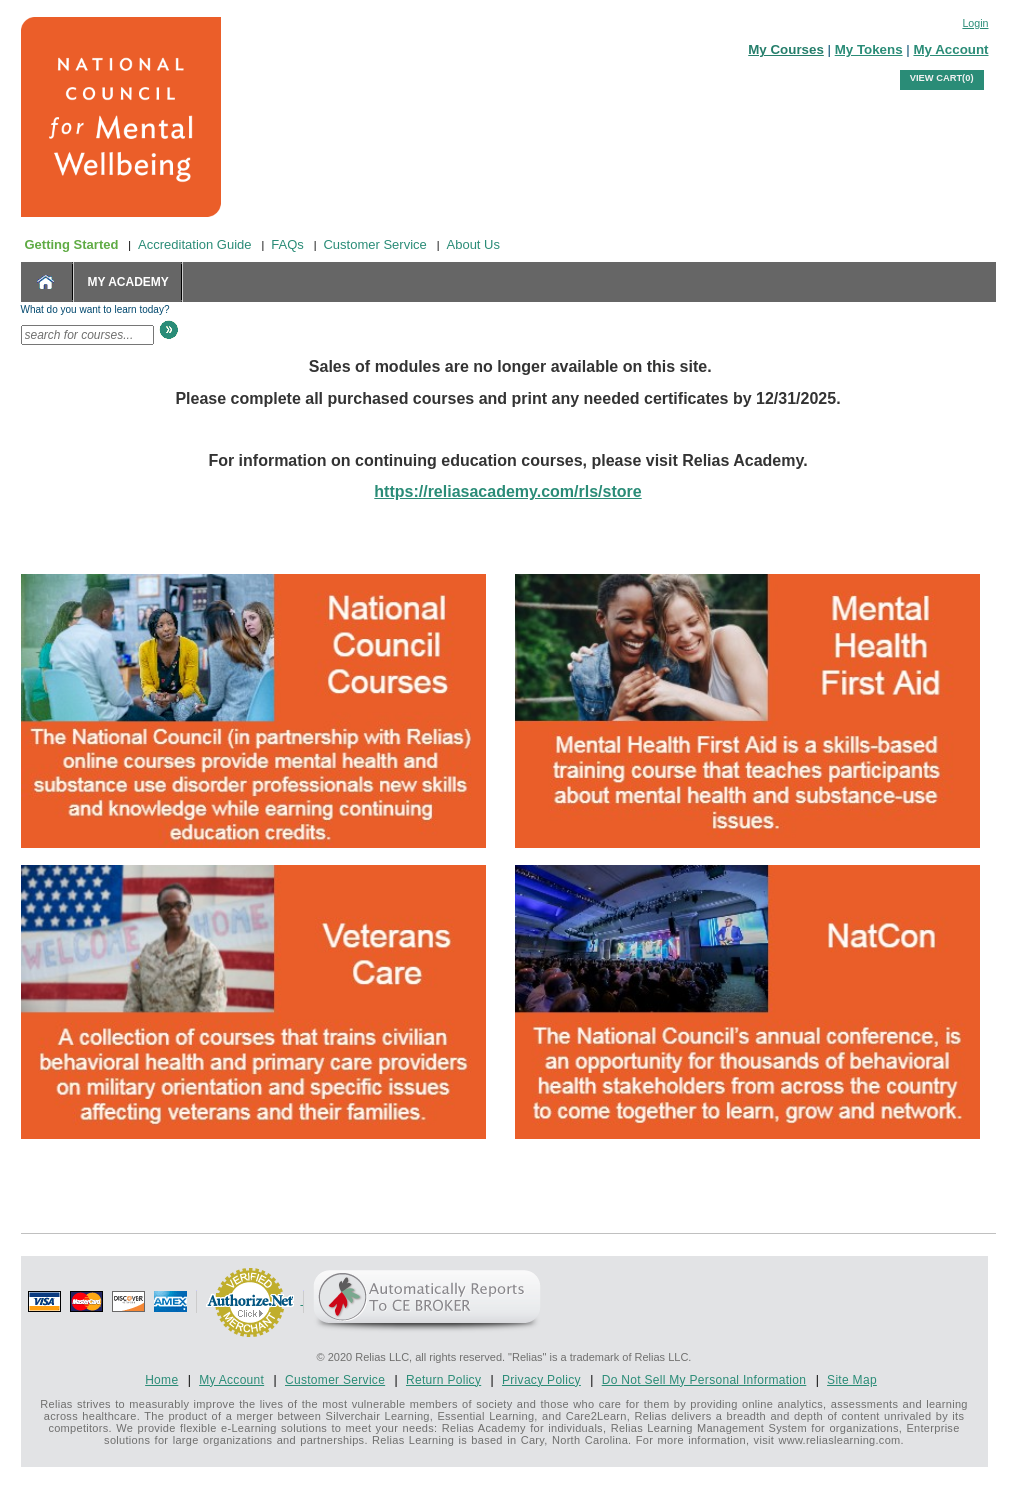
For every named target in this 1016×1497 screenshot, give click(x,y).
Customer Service (374, 244)
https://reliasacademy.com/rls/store (507, 491)
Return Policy (443, 1380)
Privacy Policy (541, 1380)
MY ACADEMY (128, 282)
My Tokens (869, 49)
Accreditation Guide (194, 244)
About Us (473, 244)
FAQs (287, 244)
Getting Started (72, 244)
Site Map (852, 1380)
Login (975, 23)
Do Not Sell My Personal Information (704, 1380)
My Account (950, 49)
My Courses (786, 49)
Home (161, 1380)
